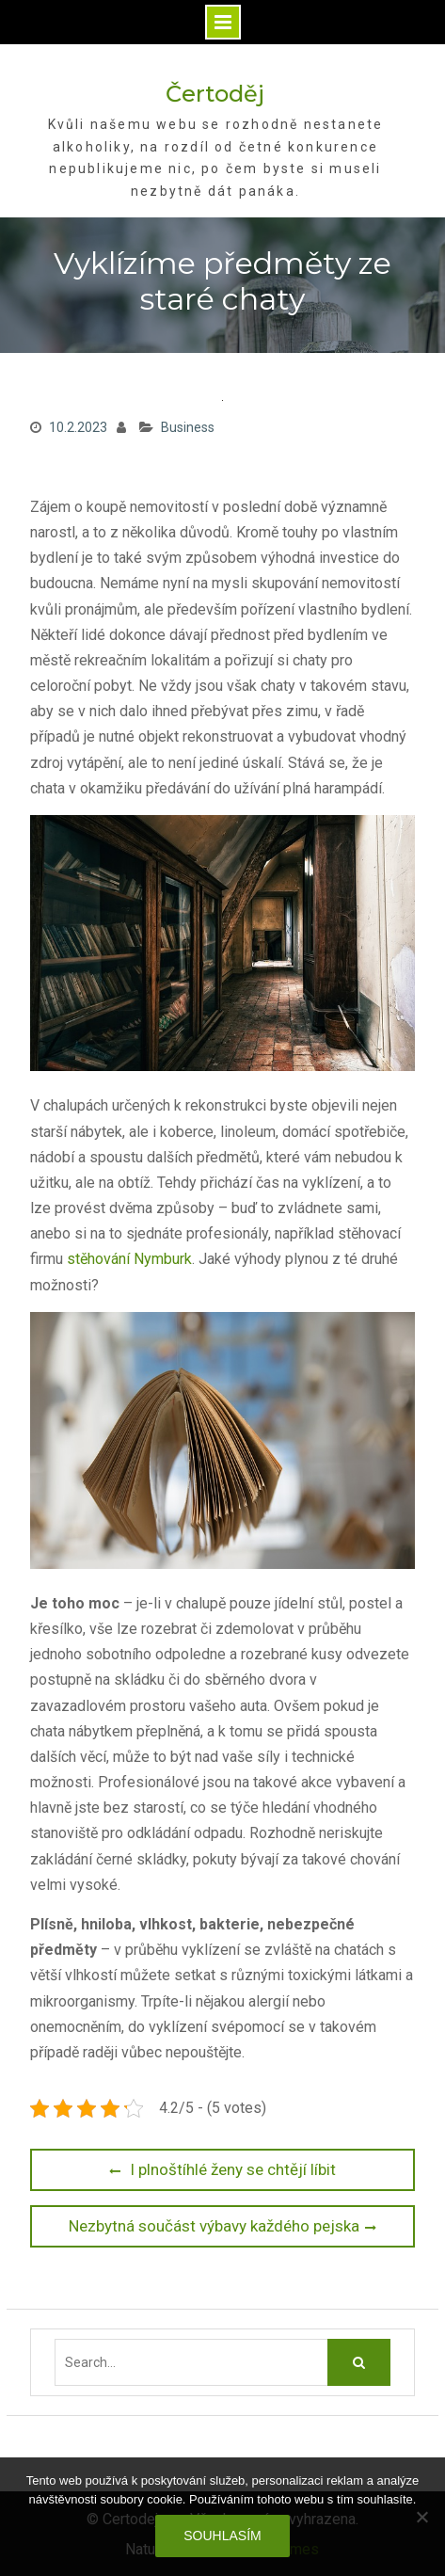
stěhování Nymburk (129, 1259)
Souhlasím (222, 2535)
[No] (421, 2516)
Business (188, 427)
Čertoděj (215, 93)
